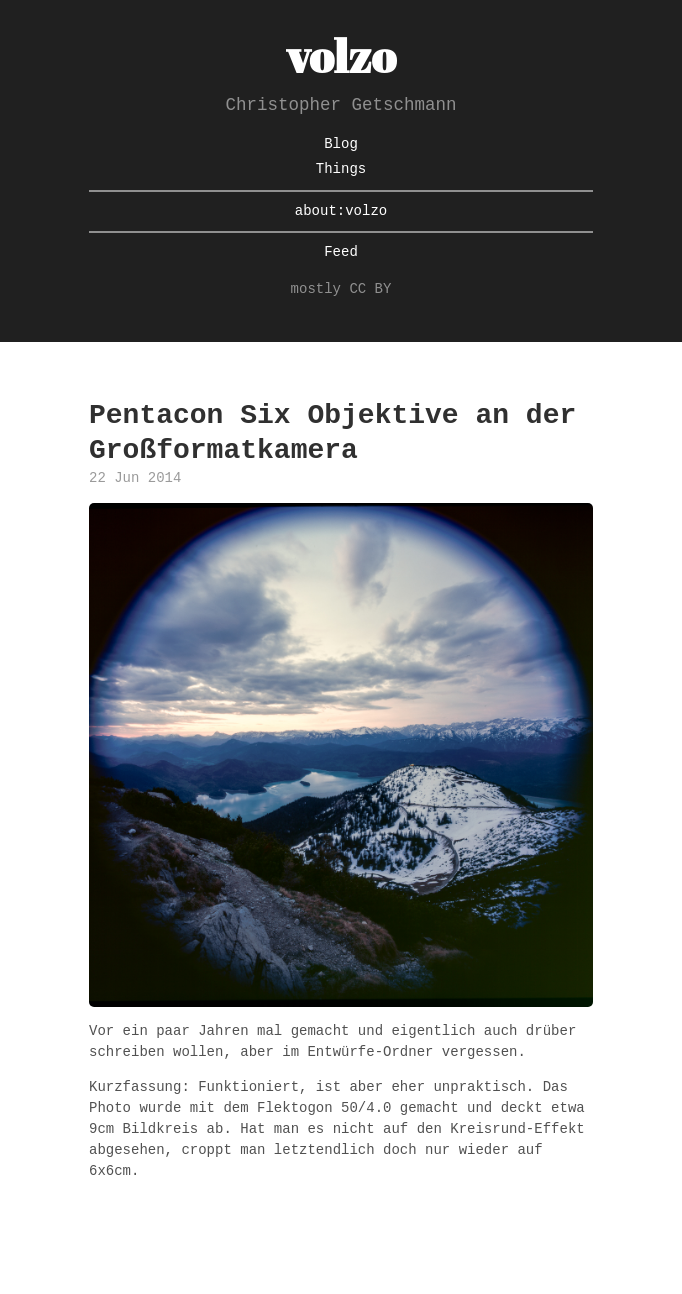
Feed (341, 252)
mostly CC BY (341, 289)
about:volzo (341, 211)
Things (341, 169)
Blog (341, 144)
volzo (341, 55)
